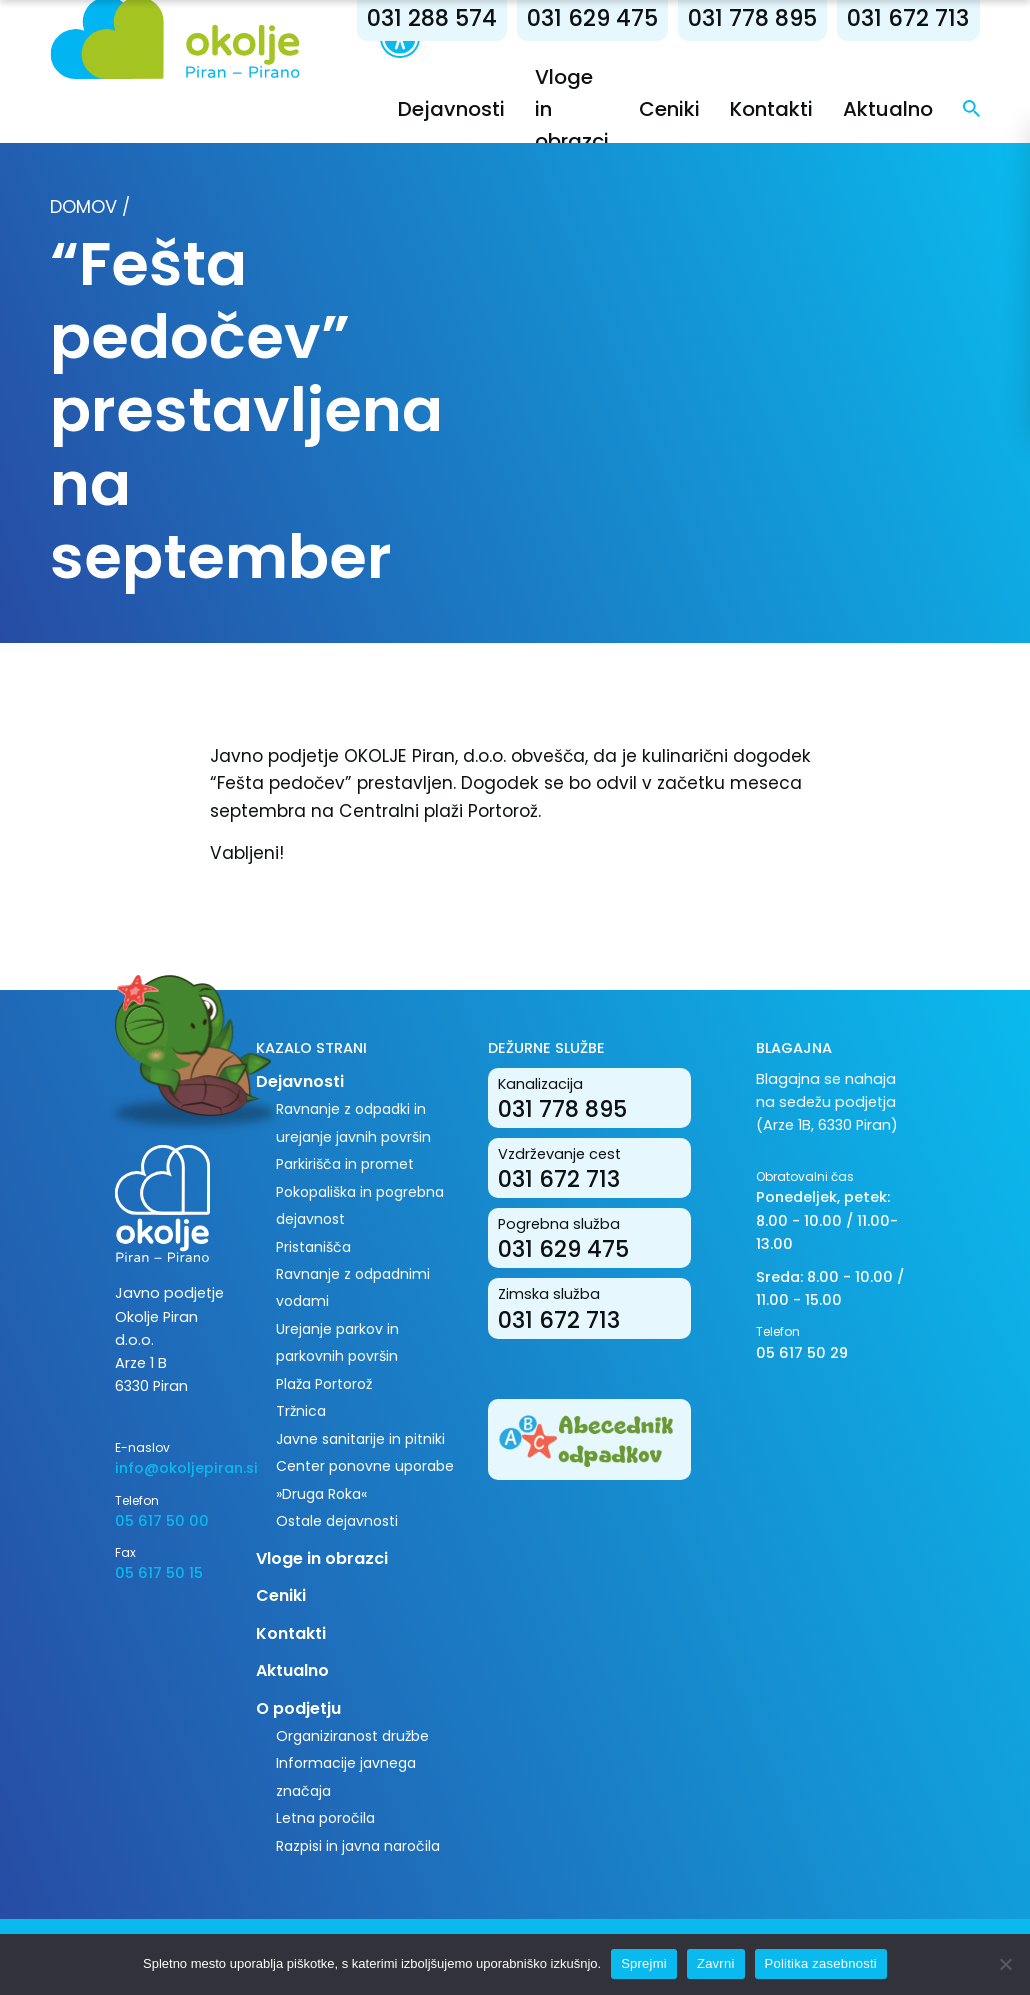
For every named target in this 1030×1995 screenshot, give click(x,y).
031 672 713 (908, 18)
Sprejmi (644, 1963)
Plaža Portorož (324, 1384)
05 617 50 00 (162, 1521)
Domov (83, 206)
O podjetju (298, 1708)
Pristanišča (313, 1247)
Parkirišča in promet (345, 1164)
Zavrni (716, 1963)
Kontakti (771, 109)
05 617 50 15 (159, 1573)
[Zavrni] (1005, 1964)
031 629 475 (592, 18)
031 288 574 (432, 18)
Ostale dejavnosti (337, 1521)
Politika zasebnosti (821, 1963)
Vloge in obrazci (322, 1558)
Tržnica (301, 1411)
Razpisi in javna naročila (358, 1846)
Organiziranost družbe (352, 1736)
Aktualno (888, 109)
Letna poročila (325, 1818)
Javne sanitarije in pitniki (360, 1439)
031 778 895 (752, 18)
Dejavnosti (451, 109)
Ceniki (669, 109)
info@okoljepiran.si (170, 1468)
